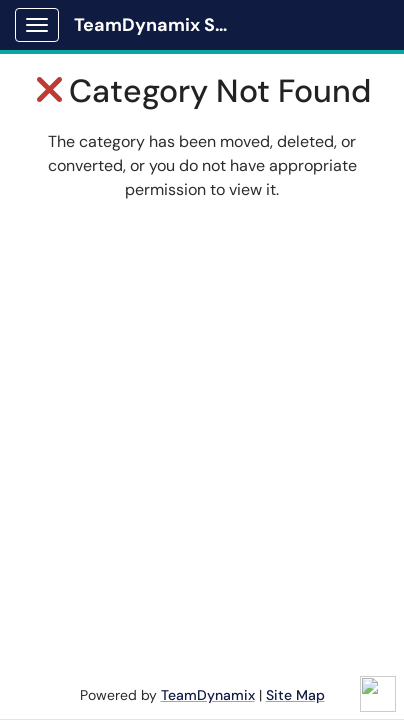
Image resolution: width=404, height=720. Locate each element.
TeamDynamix (208, 695)
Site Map (295, 695)
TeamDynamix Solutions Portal (161, 25)
